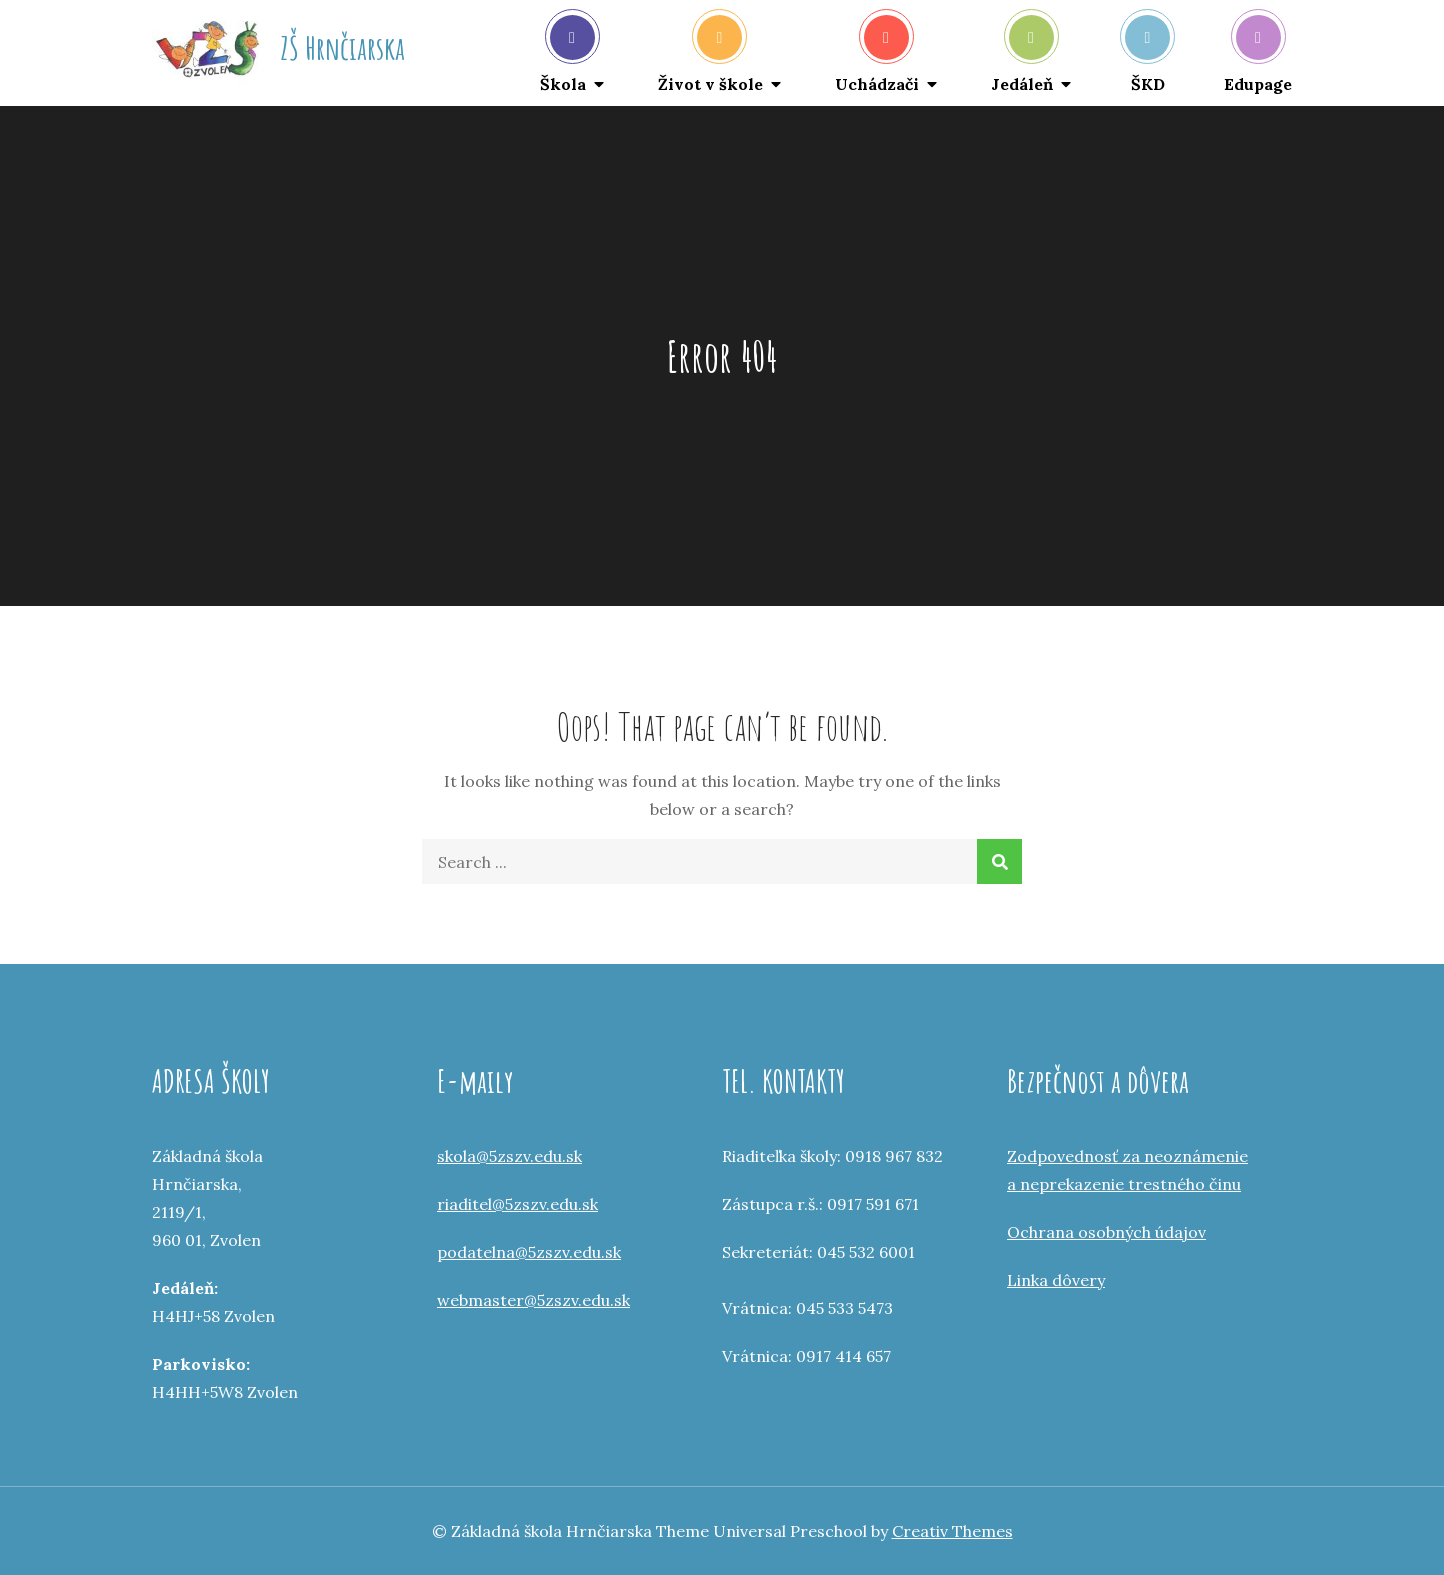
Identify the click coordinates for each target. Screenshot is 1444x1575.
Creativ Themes (952, 1531)
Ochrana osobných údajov (1106, 1232)
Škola (567, 54)
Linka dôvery (1056, 1280)
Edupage (1258, 54)
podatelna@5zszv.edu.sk (529, 1252)
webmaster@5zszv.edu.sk (533, 1300)
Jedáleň (1022, 54)
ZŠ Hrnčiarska (342, 47)
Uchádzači (877, 54)
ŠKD (1147, 54)
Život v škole (710, 54)
